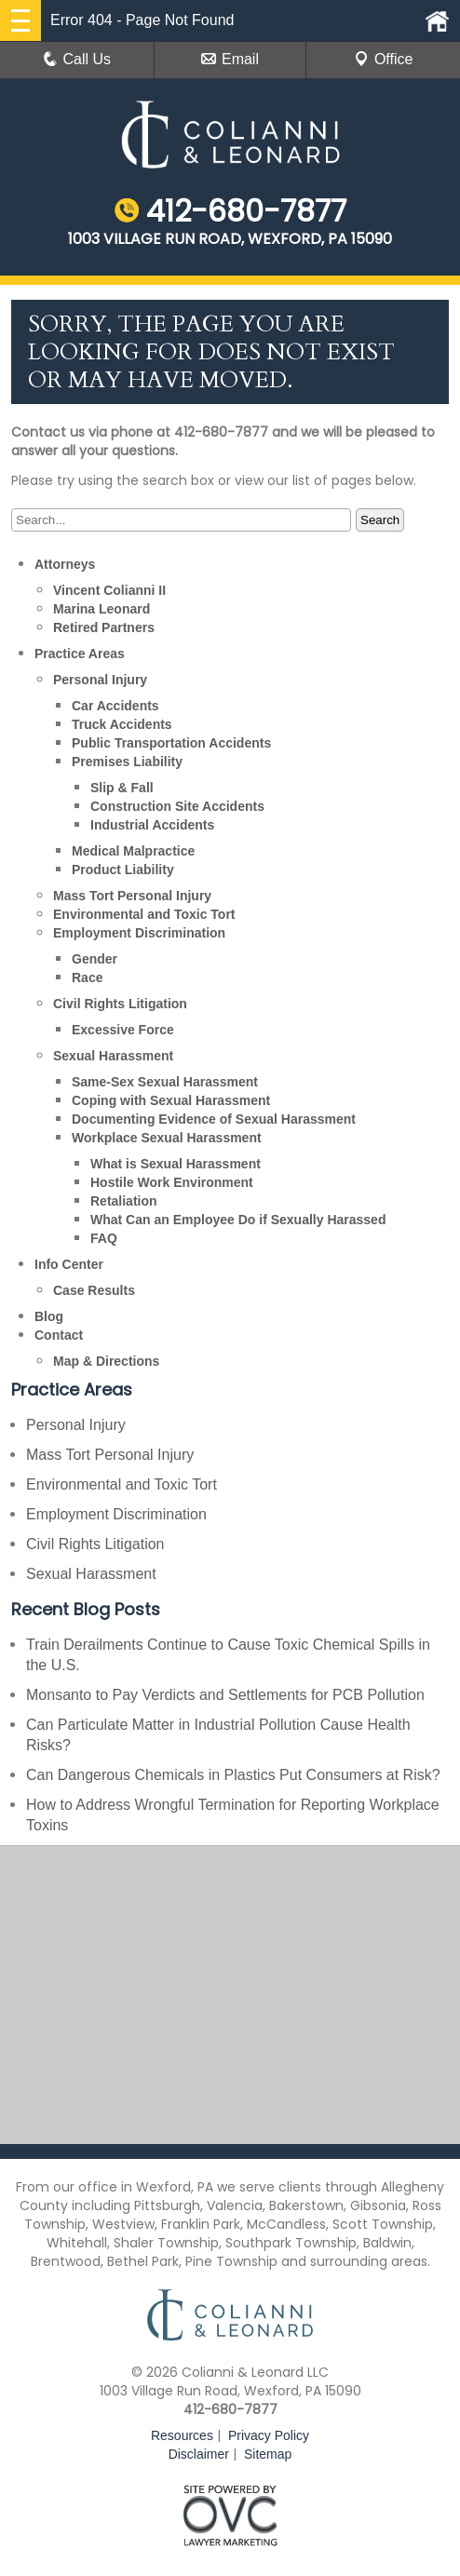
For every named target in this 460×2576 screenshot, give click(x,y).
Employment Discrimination (139, 932)
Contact (58, 1335)
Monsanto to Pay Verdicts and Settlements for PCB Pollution (225, 1695)
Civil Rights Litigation (120, 1003)
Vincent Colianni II (109, 590)
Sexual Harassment (113, 1055)
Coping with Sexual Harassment (171, 1100)
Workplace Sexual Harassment (167, 1137)
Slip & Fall (122, 787)
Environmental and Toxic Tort (144, 914)
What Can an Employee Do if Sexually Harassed (238, 1219)
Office (383, 59)
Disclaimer (199, 2454)
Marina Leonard (101, 608)
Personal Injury (100, 679)
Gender (94, 958)
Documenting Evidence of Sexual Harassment (214, 1119)
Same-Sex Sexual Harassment (165, 1081)
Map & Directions (106, 1361)
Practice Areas (79, 653)
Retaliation (123, 1201)
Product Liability (123, 869)
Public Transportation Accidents (171, 742)
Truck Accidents (122, 724)
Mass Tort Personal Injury (132, 895)
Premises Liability (127, 761)
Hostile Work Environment (171, 1182)
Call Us (77, 59)
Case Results (94, 1290)
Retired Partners (104, 627)
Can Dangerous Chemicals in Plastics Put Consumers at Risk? (233, 1775)
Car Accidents (115, 705)
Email (230, 59)
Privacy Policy (268, 2435)
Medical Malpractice (133, 850)
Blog (48, 1316)
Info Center (68, 1264)
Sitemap (267, 2454)
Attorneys (64, 564)
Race (87, 977)
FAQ (103, 1238)
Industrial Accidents (152, 824)
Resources (182, 2435)
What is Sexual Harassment (175, 1163)
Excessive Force (123, 1029)
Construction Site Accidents (177, 806)
